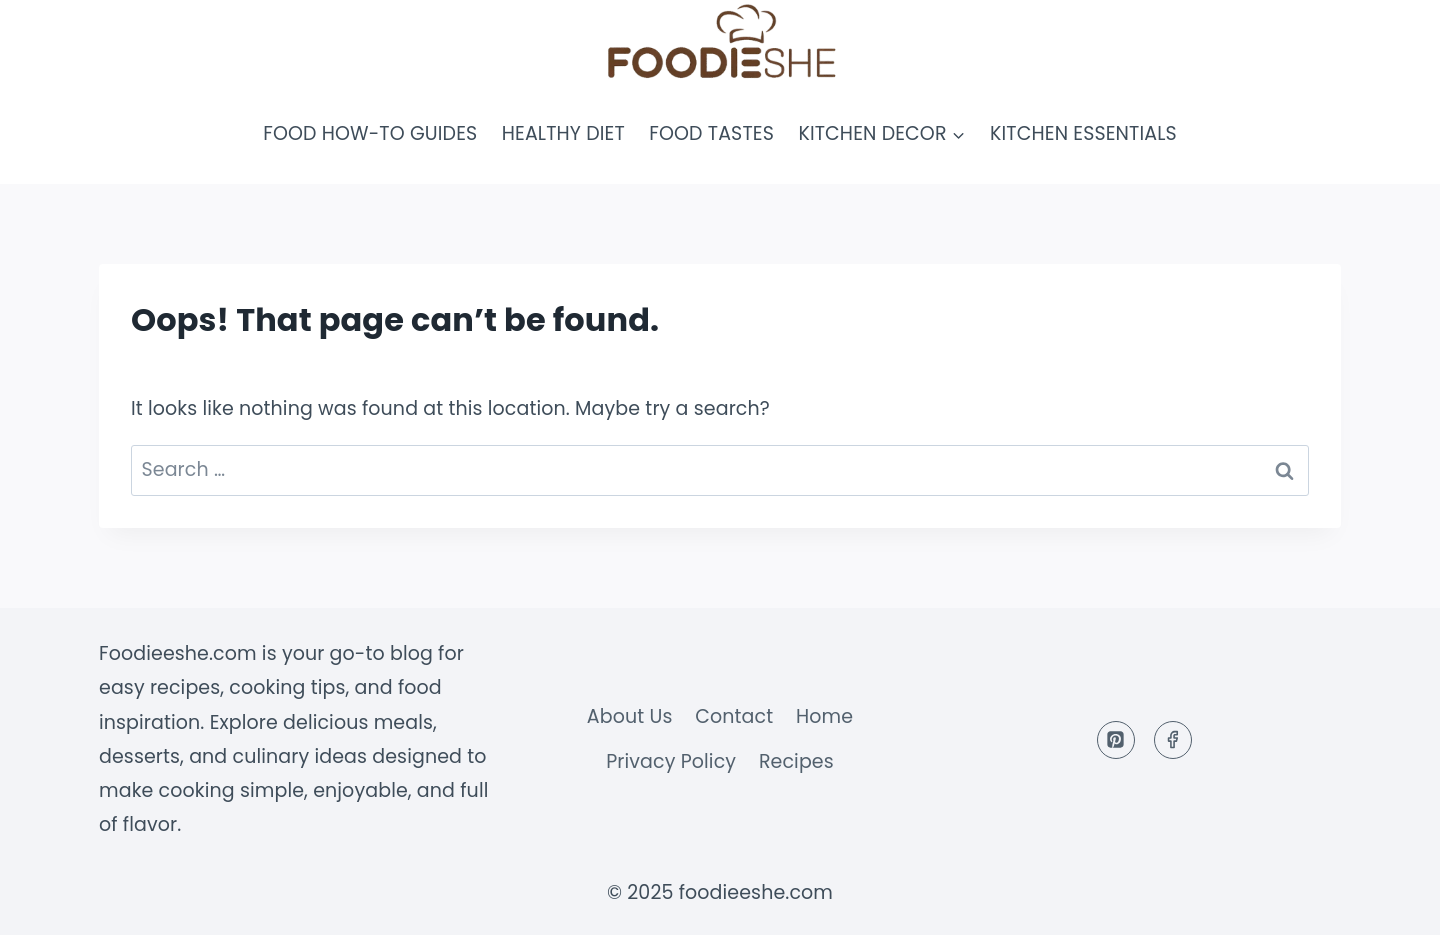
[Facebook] (1173, 740)
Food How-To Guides (370, 133)
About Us (630, 716)
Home (824, 716)
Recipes (796, 761)
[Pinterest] (1116, 740)
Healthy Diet (563, 133)
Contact (734, 716)
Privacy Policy (671, 761)
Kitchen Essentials (1083, 133)
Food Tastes (711, 133)
